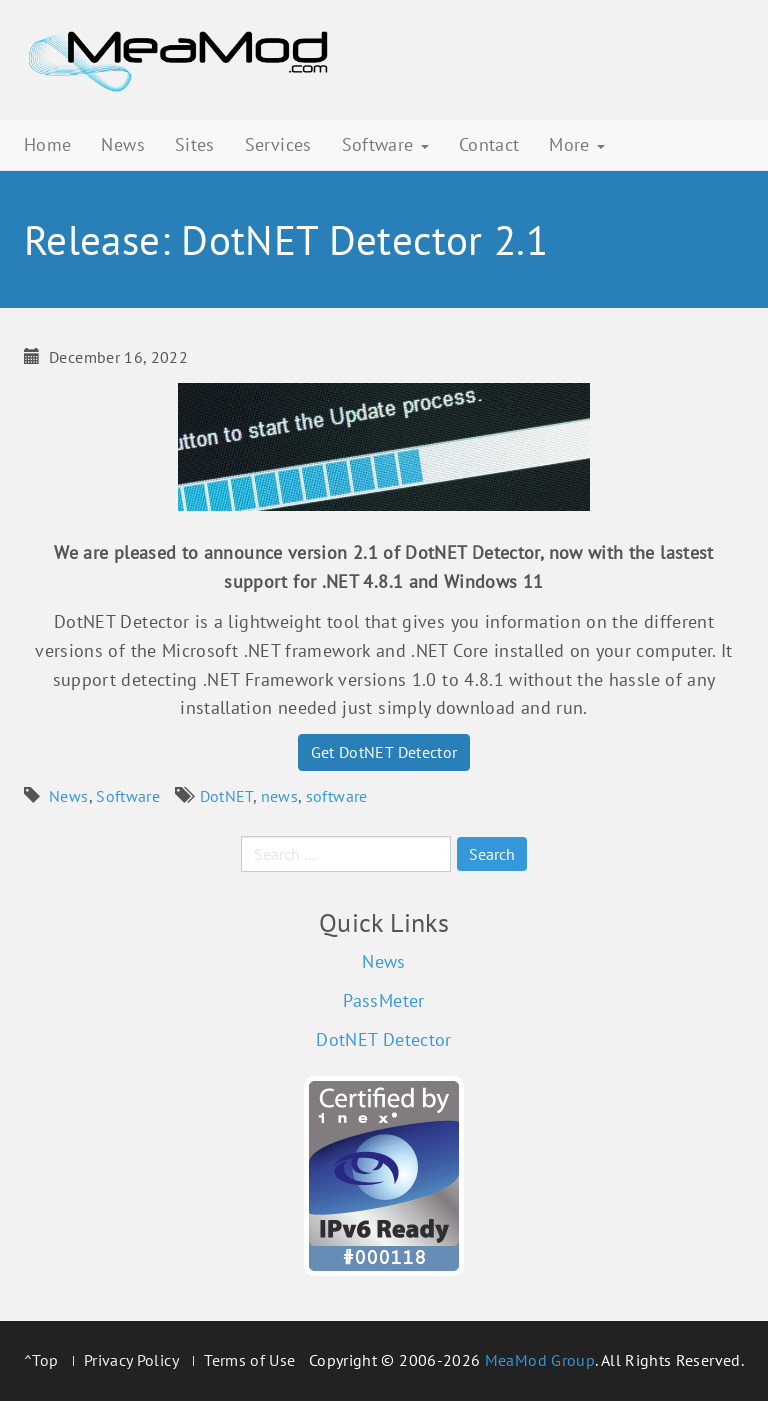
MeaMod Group (540, 1360)
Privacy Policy (131, 1360)
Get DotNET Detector (384, 752)
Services (278, 144)
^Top (41, 1360)
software (337, 796)
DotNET (226, 796)
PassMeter (383, 1000)
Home (47, 144)
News (122, 144)
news (279, 796)
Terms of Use (249, 1360)
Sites (195, 144)
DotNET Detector (383, 1039)
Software (385, 144)
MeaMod (179, 60)
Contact (489, 144)
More (577, 144)
